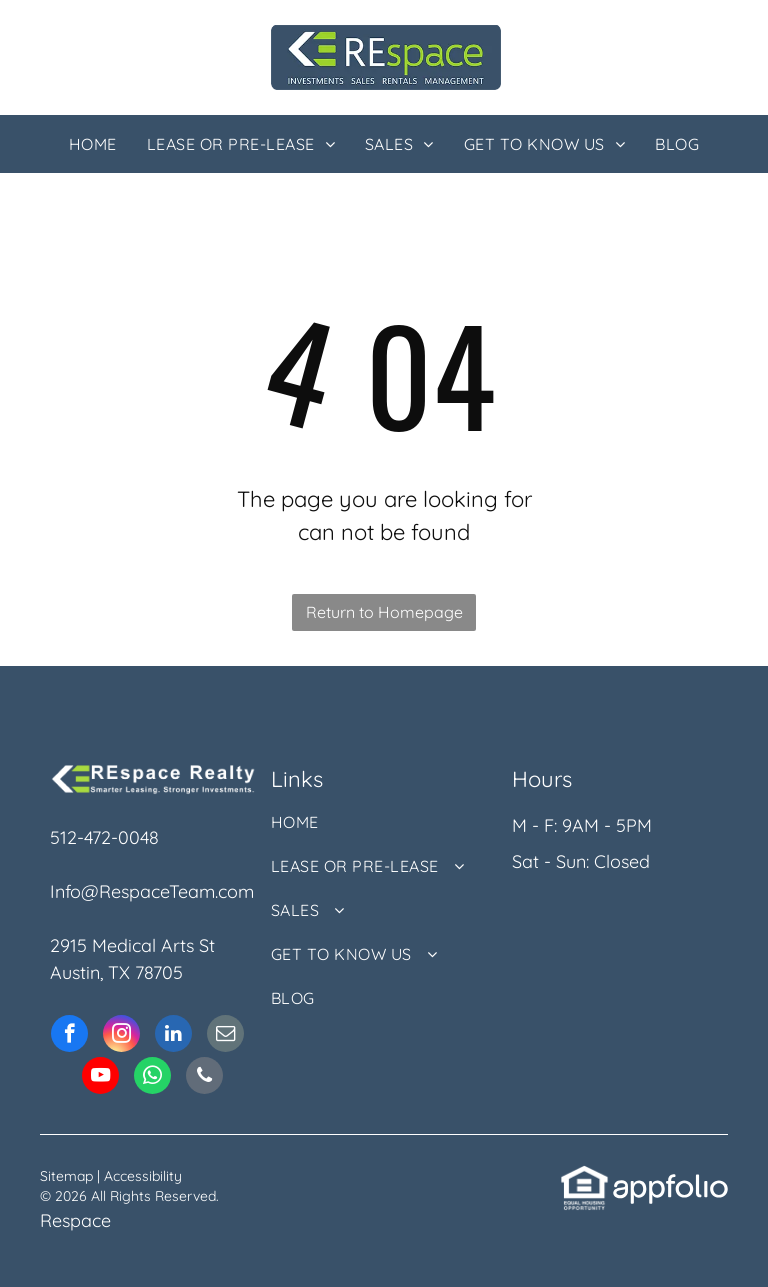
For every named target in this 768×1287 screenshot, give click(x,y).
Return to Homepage (384, 612)
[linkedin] (173, 1036)
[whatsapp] (152, 1078)
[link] (584, 1177)
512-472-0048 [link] (104, 837)
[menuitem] (93, 144)
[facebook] (69, 1036)
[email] (225, 1036)
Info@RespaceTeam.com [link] (152, 891)
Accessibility (143, 1176)
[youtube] (100, 1078)
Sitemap (66, 1176)
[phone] (204, 1078)
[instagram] (121, 1036)
